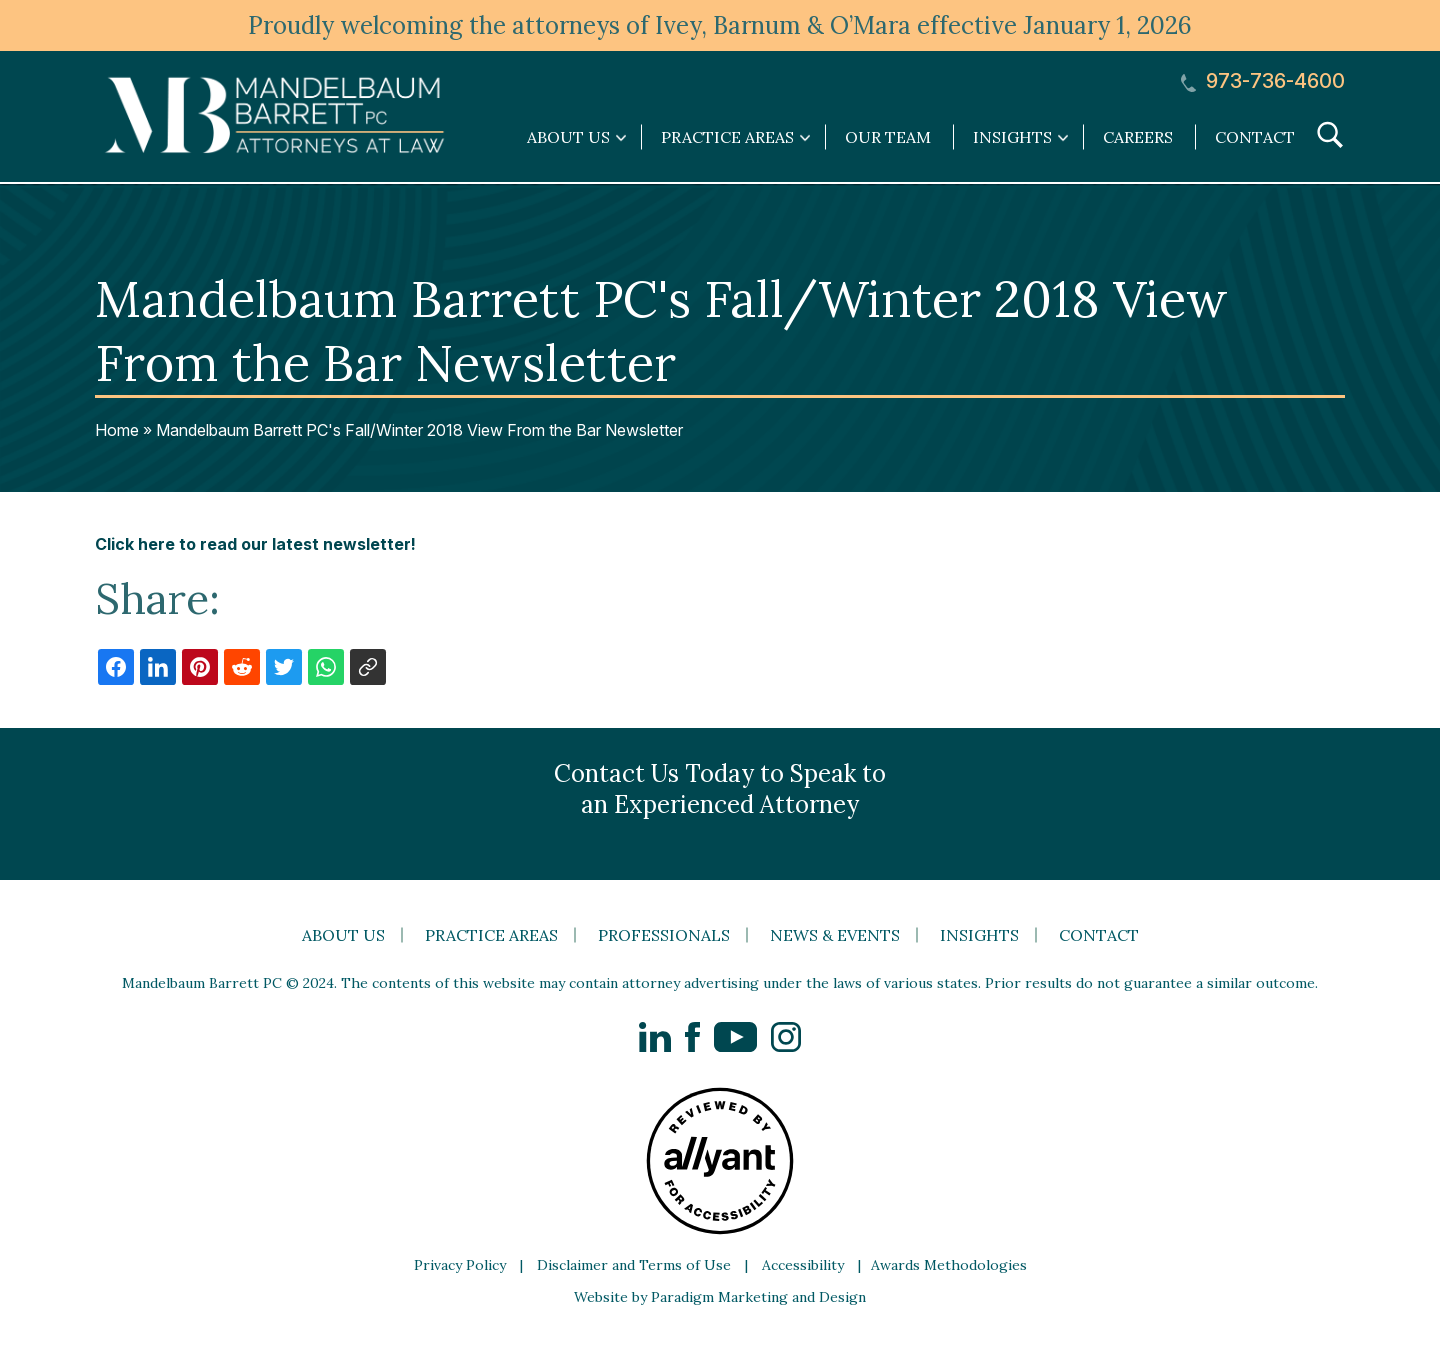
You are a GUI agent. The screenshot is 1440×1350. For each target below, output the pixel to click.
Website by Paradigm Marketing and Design (720, 1297)
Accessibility (803, 1265)
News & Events (835, 935)
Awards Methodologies (949, 1265)
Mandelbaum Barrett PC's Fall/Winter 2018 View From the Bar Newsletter (419, 430)
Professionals (664, 935)
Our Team (888, 137)
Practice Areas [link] (727, 137)
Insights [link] (1012, 137)
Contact (1255, 137)
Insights (979, 935)
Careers (1138, 137)
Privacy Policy (460, 1265)
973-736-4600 (1263, 81)
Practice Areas (491, 935)
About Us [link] (568, 137)
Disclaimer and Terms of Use (634, 1265)
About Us (343, 935)
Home (117, 430)
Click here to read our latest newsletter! (255, 544)
